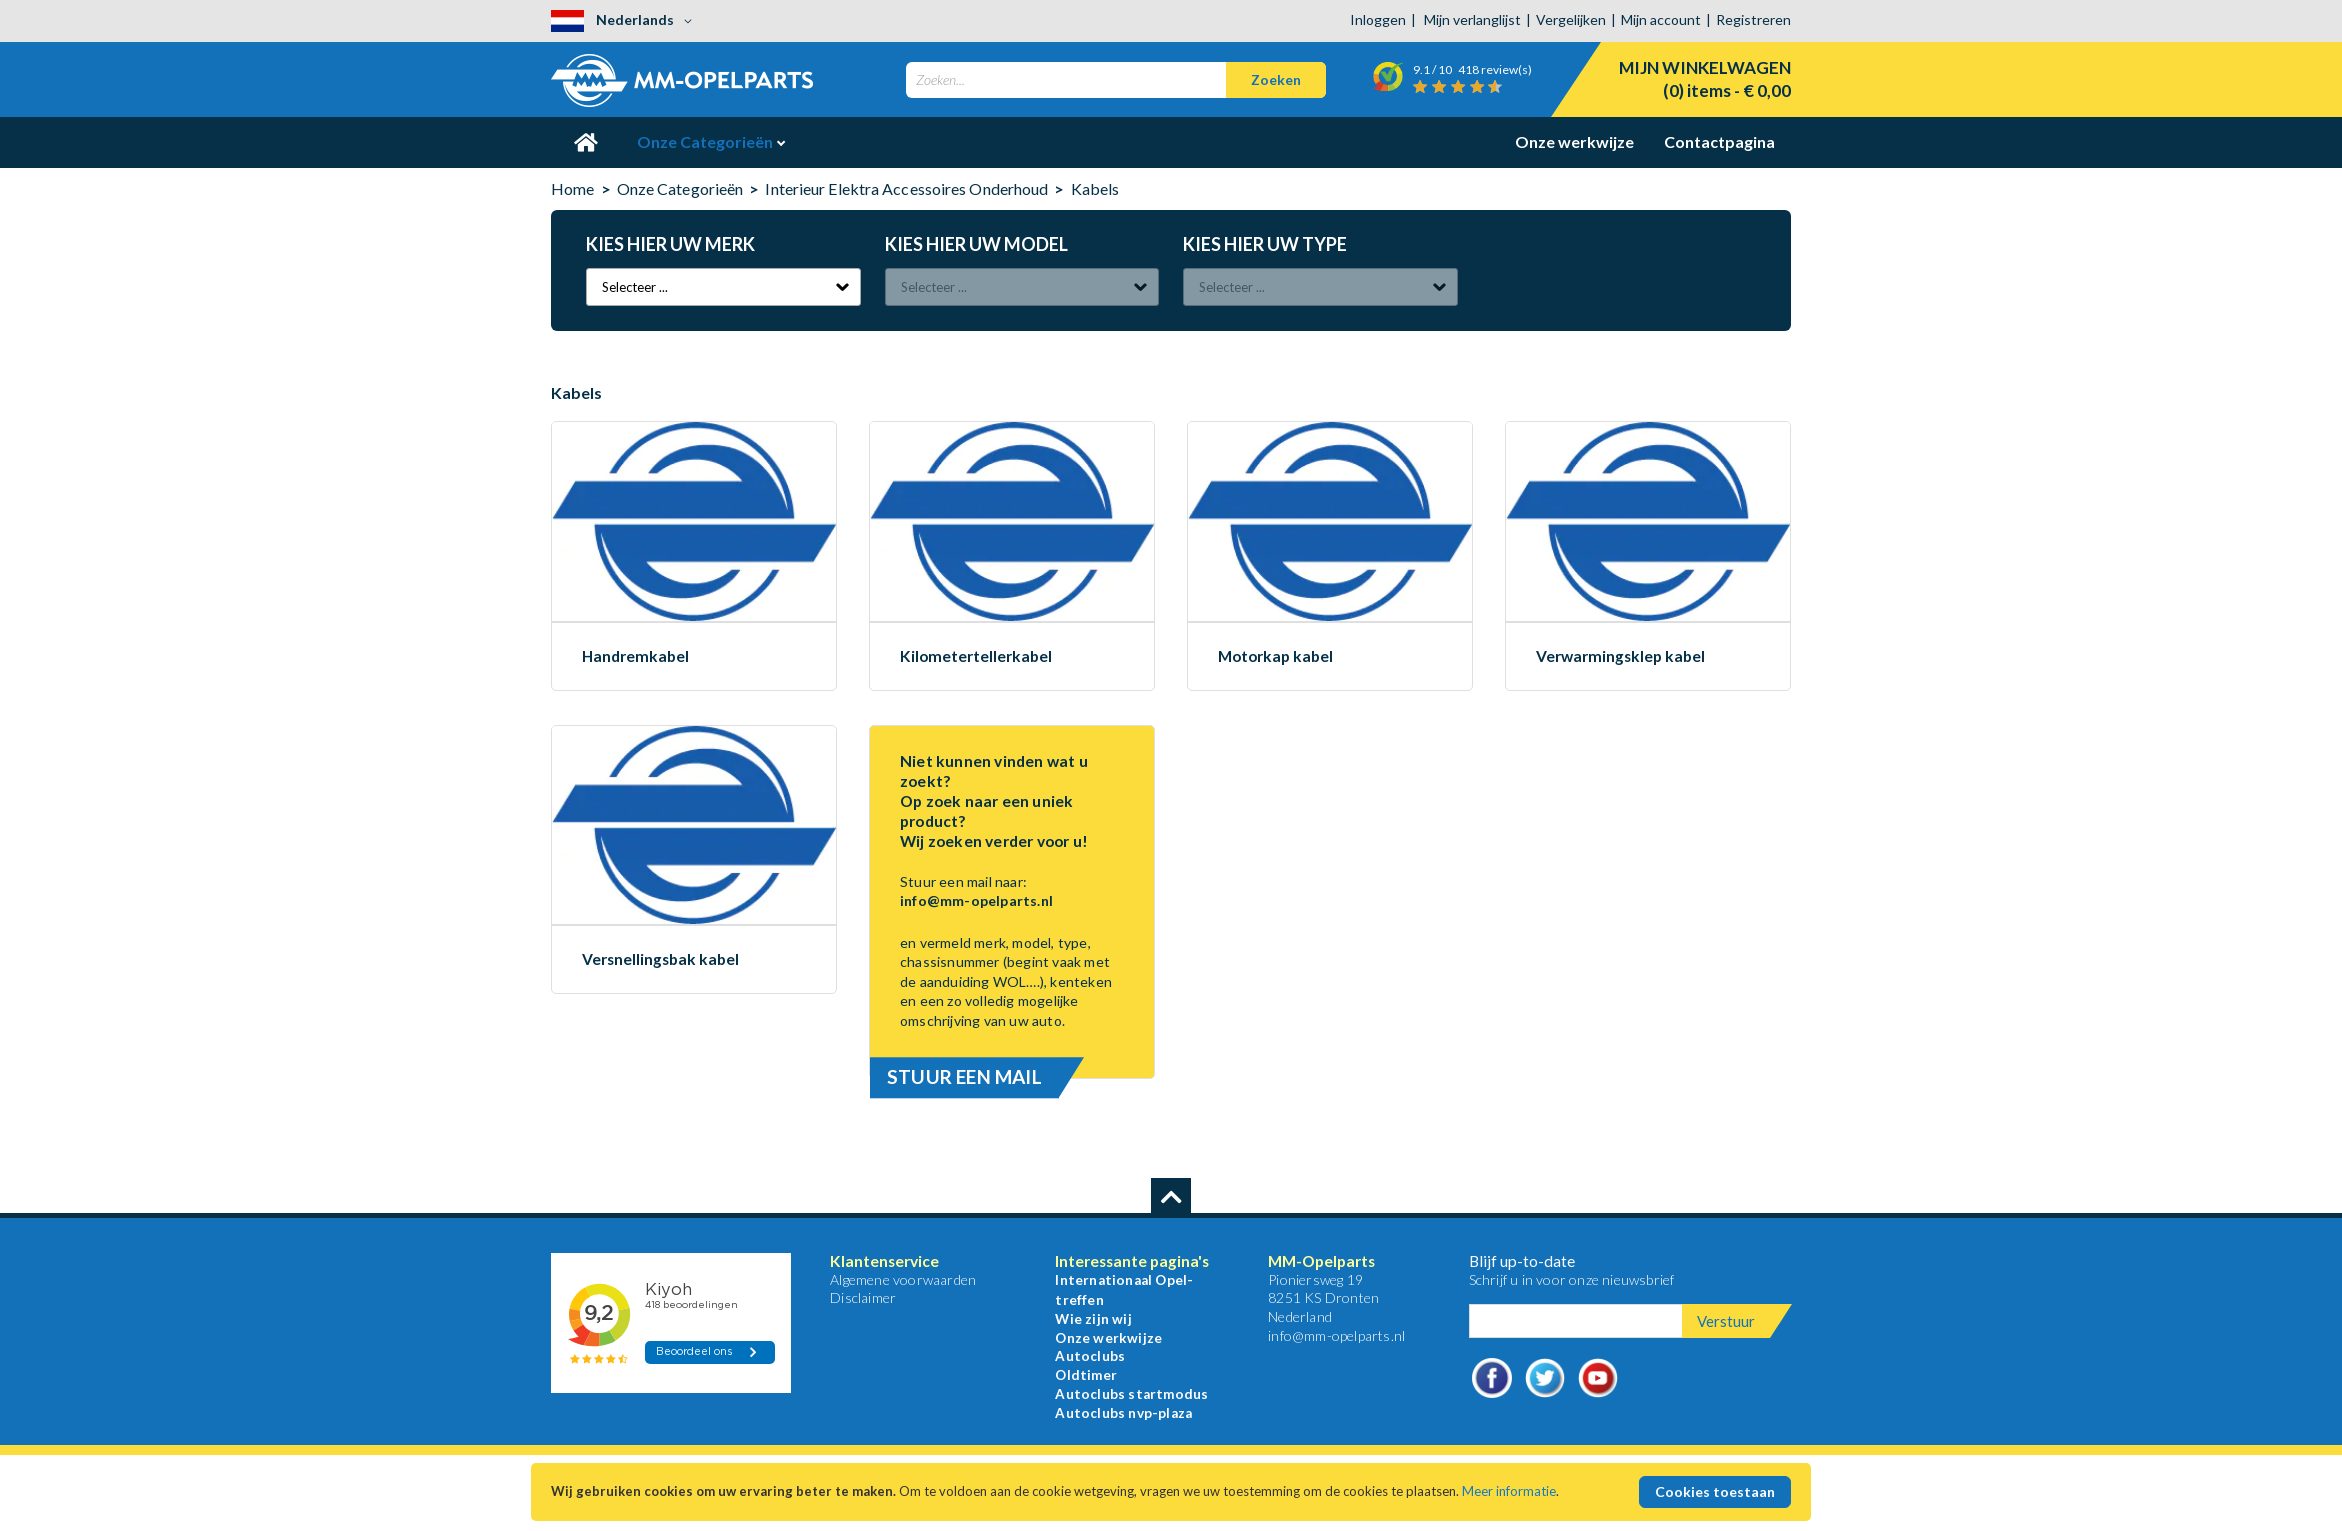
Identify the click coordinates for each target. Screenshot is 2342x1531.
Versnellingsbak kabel (660, 959)
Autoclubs (1090, 1356)
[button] (625, 21)
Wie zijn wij (1093, 1319)
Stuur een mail (964, 1076)
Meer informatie (1509, 1491)
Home (572, 188)
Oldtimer (1086, 1375)
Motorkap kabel (1275, 656)
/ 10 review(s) (1459, 69)
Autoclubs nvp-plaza (1123, 1413)
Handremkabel (635, 656)
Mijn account (1661, 19)
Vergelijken (1571, 19)
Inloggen (1378, 19)
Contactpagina (1719, 141)
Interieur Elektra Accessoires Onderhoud (908, 188)
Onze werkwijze (1574, 141)
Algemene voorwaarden (903, 1279)
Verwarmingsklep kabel (1620, 656)
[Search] (1276, 80)
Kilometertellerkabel (976, 656)
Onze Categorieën (706, 141)
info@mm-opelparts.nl (976, 900)
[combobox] (1116, 80)
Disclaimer (863, 1297)
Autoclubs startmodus (1131, 1394)
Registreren (1753, 19)
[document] (1171, 1492)
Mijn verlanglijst (1472, 19)
